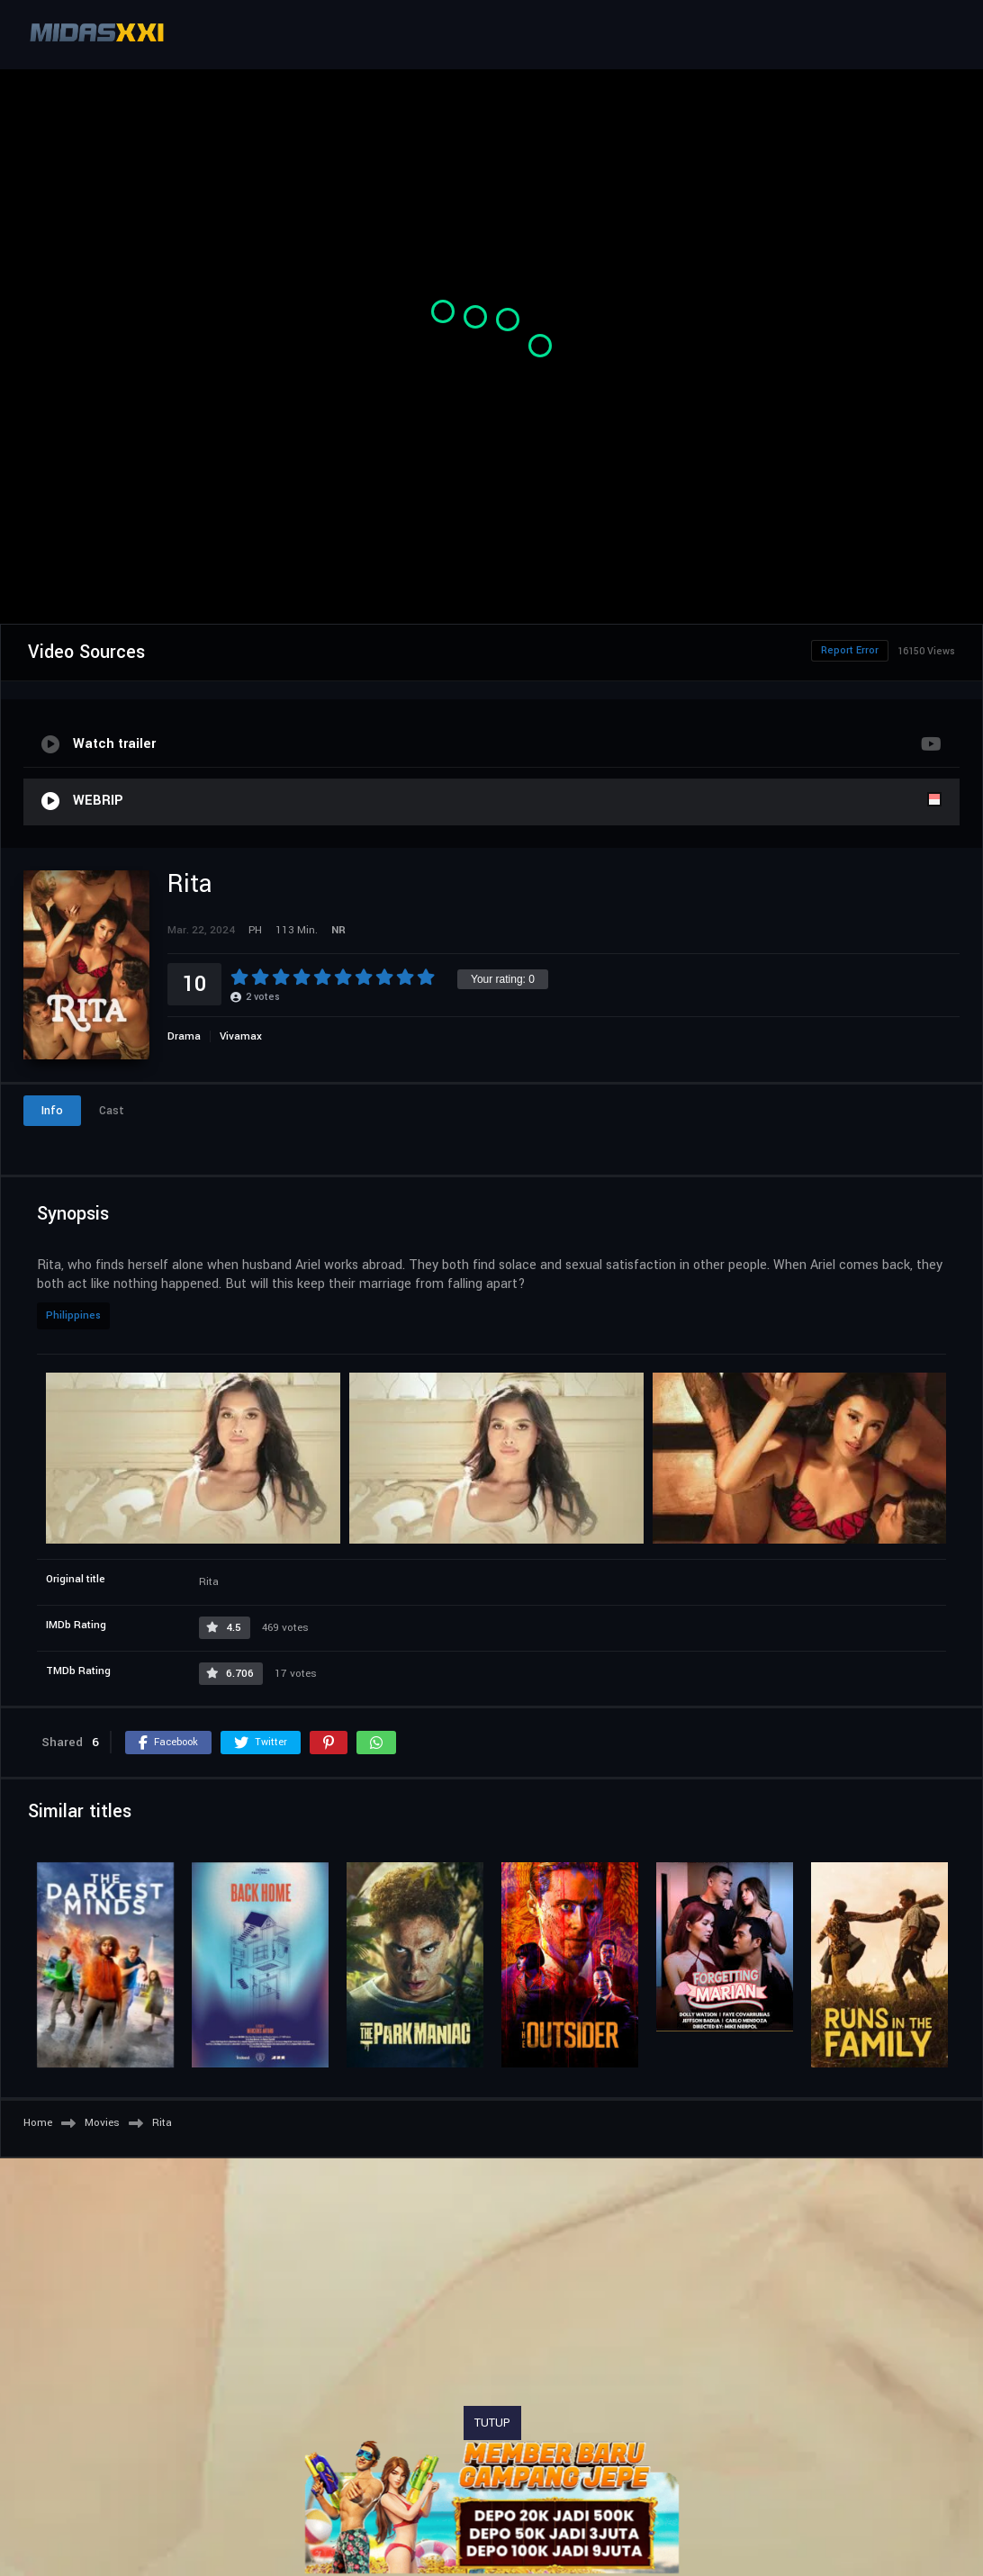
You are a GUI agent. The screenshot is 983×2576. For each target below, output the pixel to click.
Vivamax (241, 1036)
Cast (111, 1111)
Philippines (73, 1315)
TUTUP (492, 2423)
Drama (184, 1036)
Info (52, 1111)
